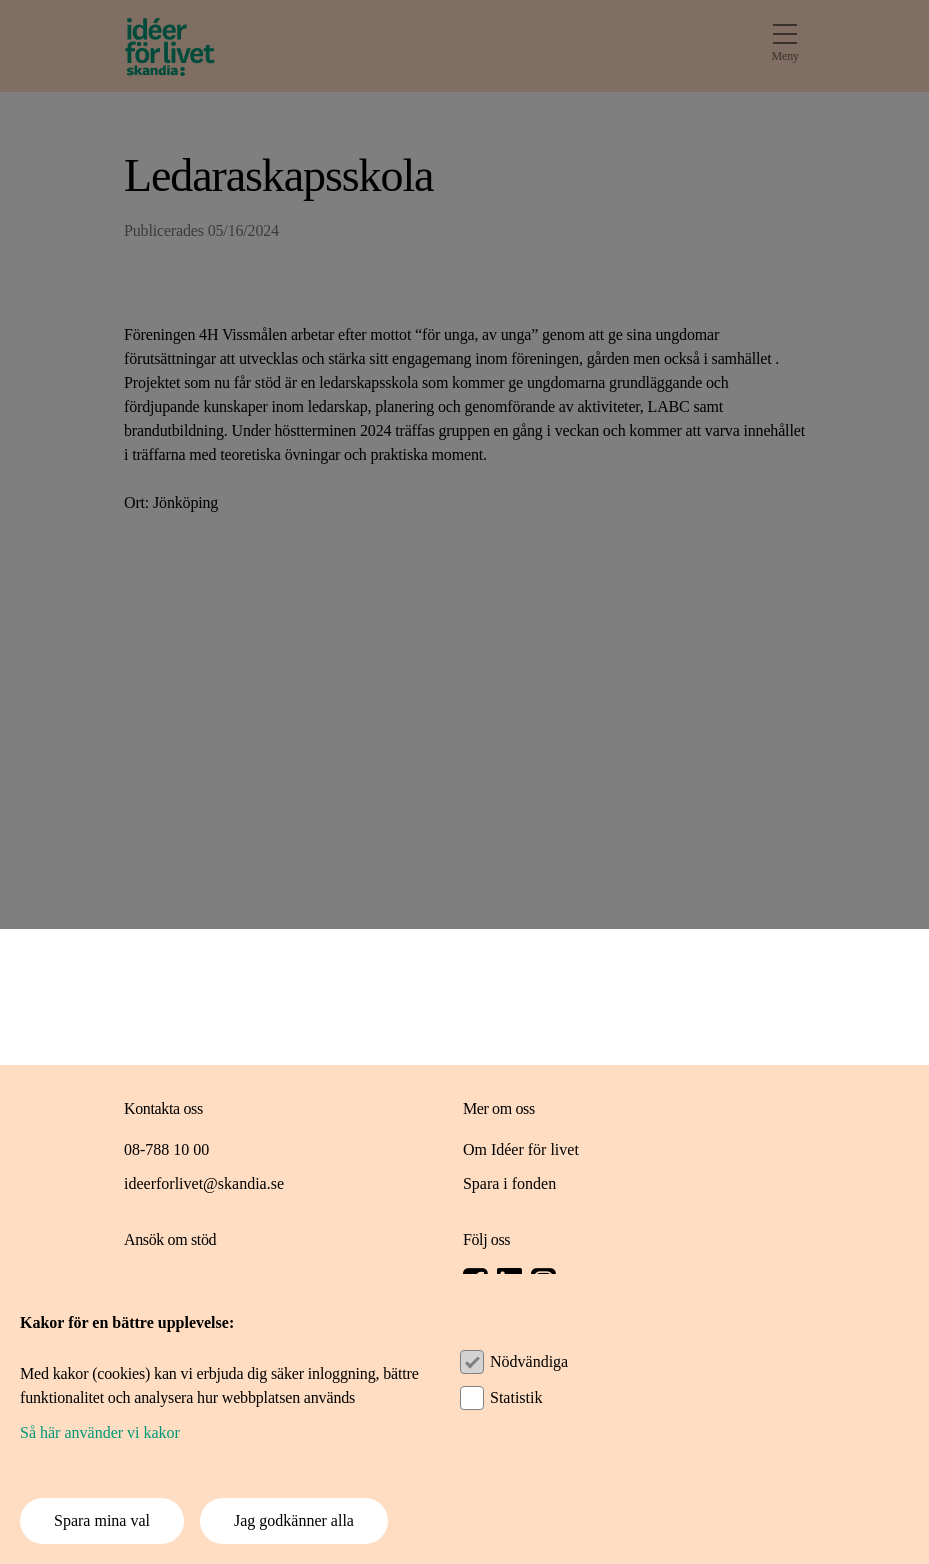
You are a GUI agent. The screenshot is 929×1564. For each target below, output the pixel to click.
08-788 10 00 (166, 1149)
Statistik (516, 1397)
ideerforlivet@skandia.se (204, 1183)
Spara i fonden (509, 1183)
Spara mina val (102, 1520)
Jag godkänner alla (294, 1520)
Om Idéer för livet (521, 1149)
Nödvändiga (529, 1361)
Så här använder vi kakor (100, 1432)
